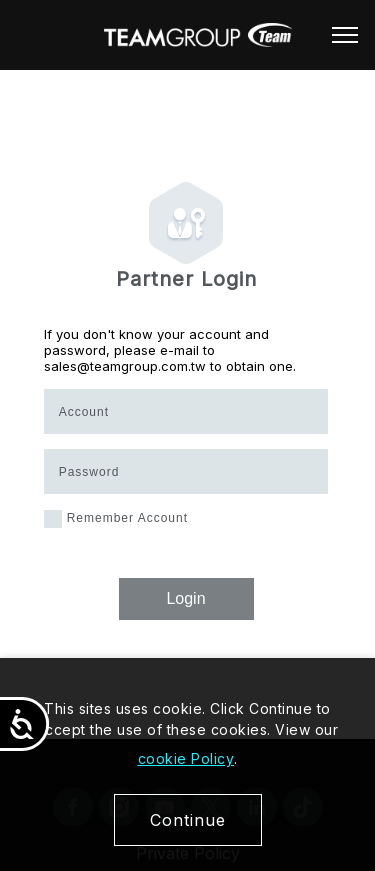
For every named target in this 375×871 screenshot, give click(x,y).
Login (185, 598)
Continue (188, 820)
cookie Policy (186, 758)
